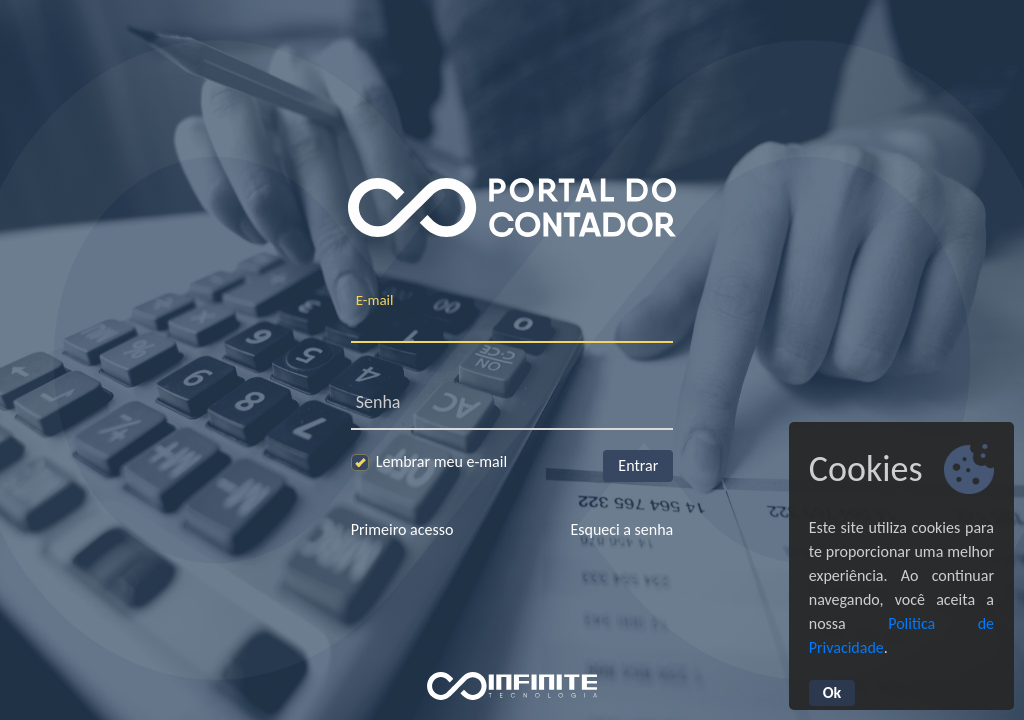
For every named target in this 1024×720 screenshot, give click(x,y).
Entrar (638, 465)
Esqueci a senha (621, 529)
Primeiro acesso (402, 529)
